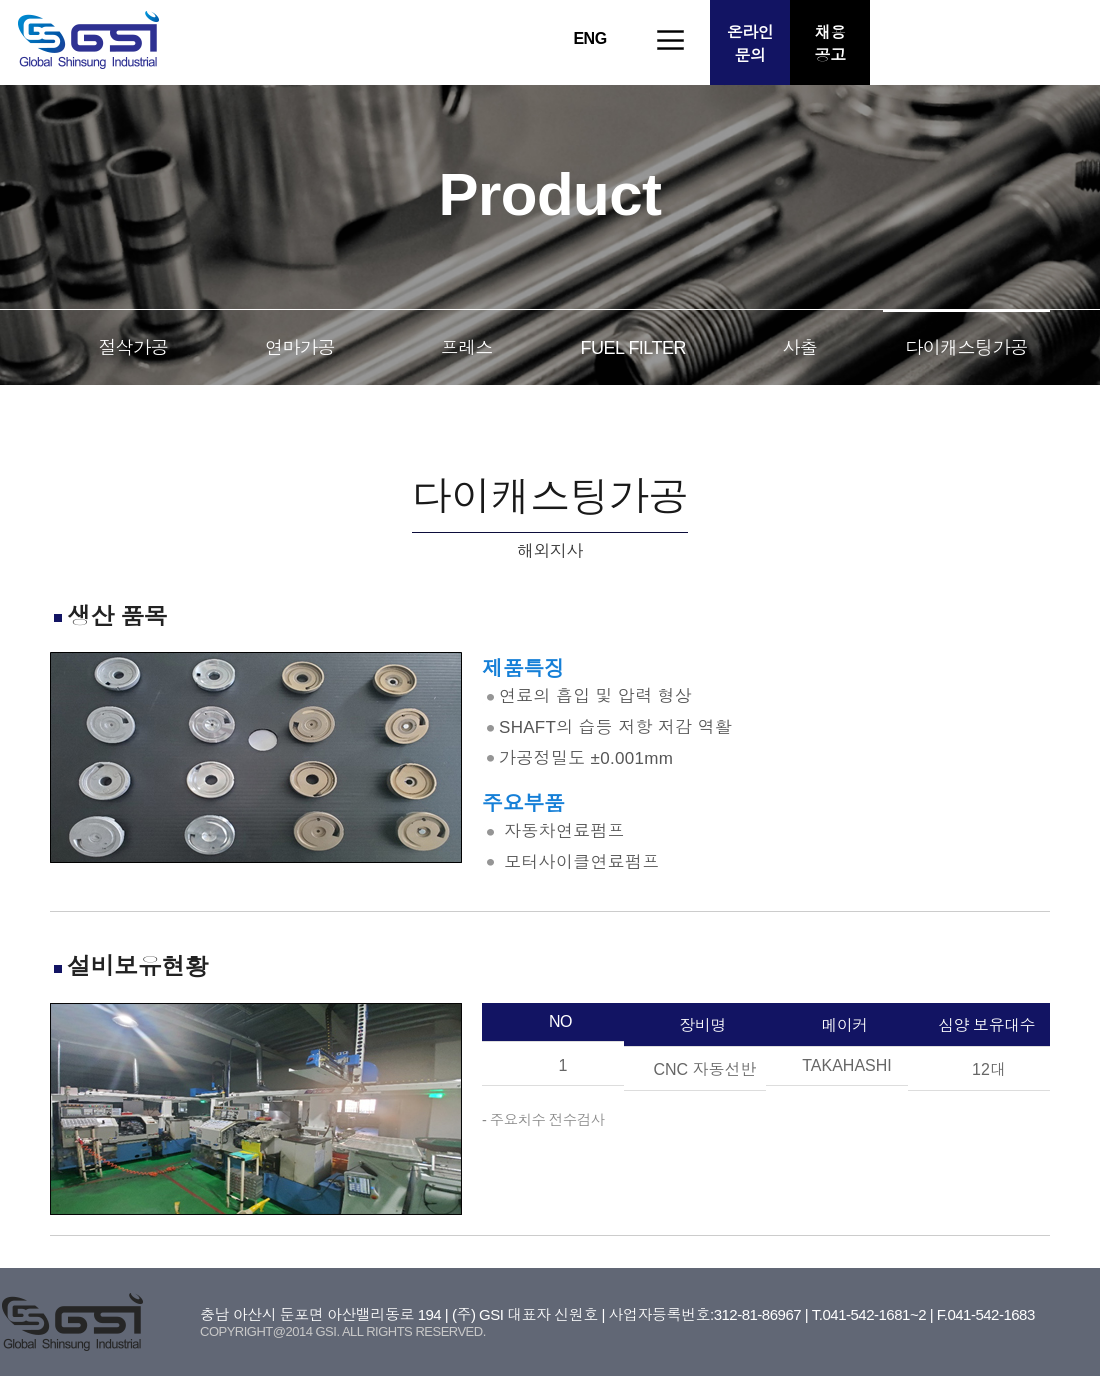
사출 (799, 348)
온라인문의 (750, 44)
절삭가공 (133, 348)
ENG (589, 38)
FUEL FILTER (634, 348)
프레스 (466, 348)
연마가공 (300, 348)
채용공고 (830, 44)
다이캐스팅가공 (966, 348)
